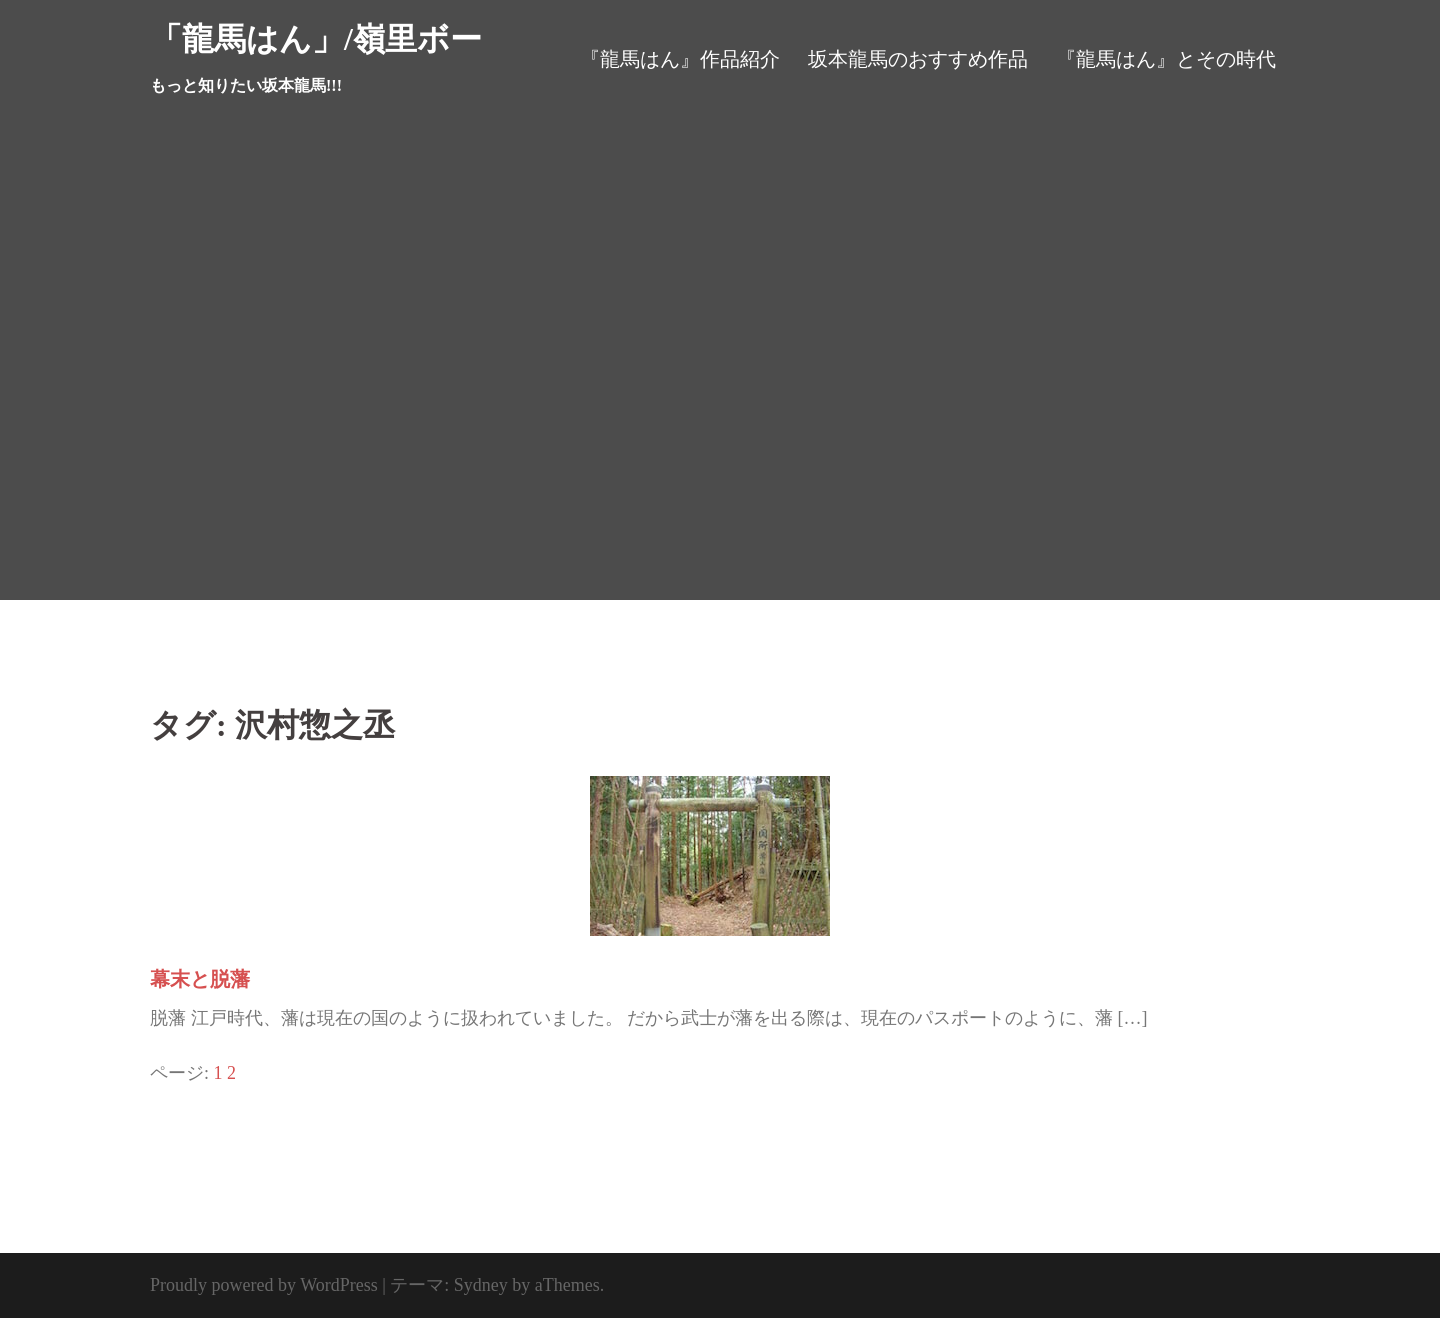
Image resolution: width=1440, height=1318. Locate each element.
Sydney (481, 1285)
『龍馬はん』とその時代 (1166, 59)
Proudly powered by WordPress (264, 1285)
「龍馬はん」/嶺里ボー (316, 39)
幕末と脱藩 (200, 979)
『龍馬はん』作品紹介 (680, 59)
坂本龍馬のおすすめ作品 (918, 59)
